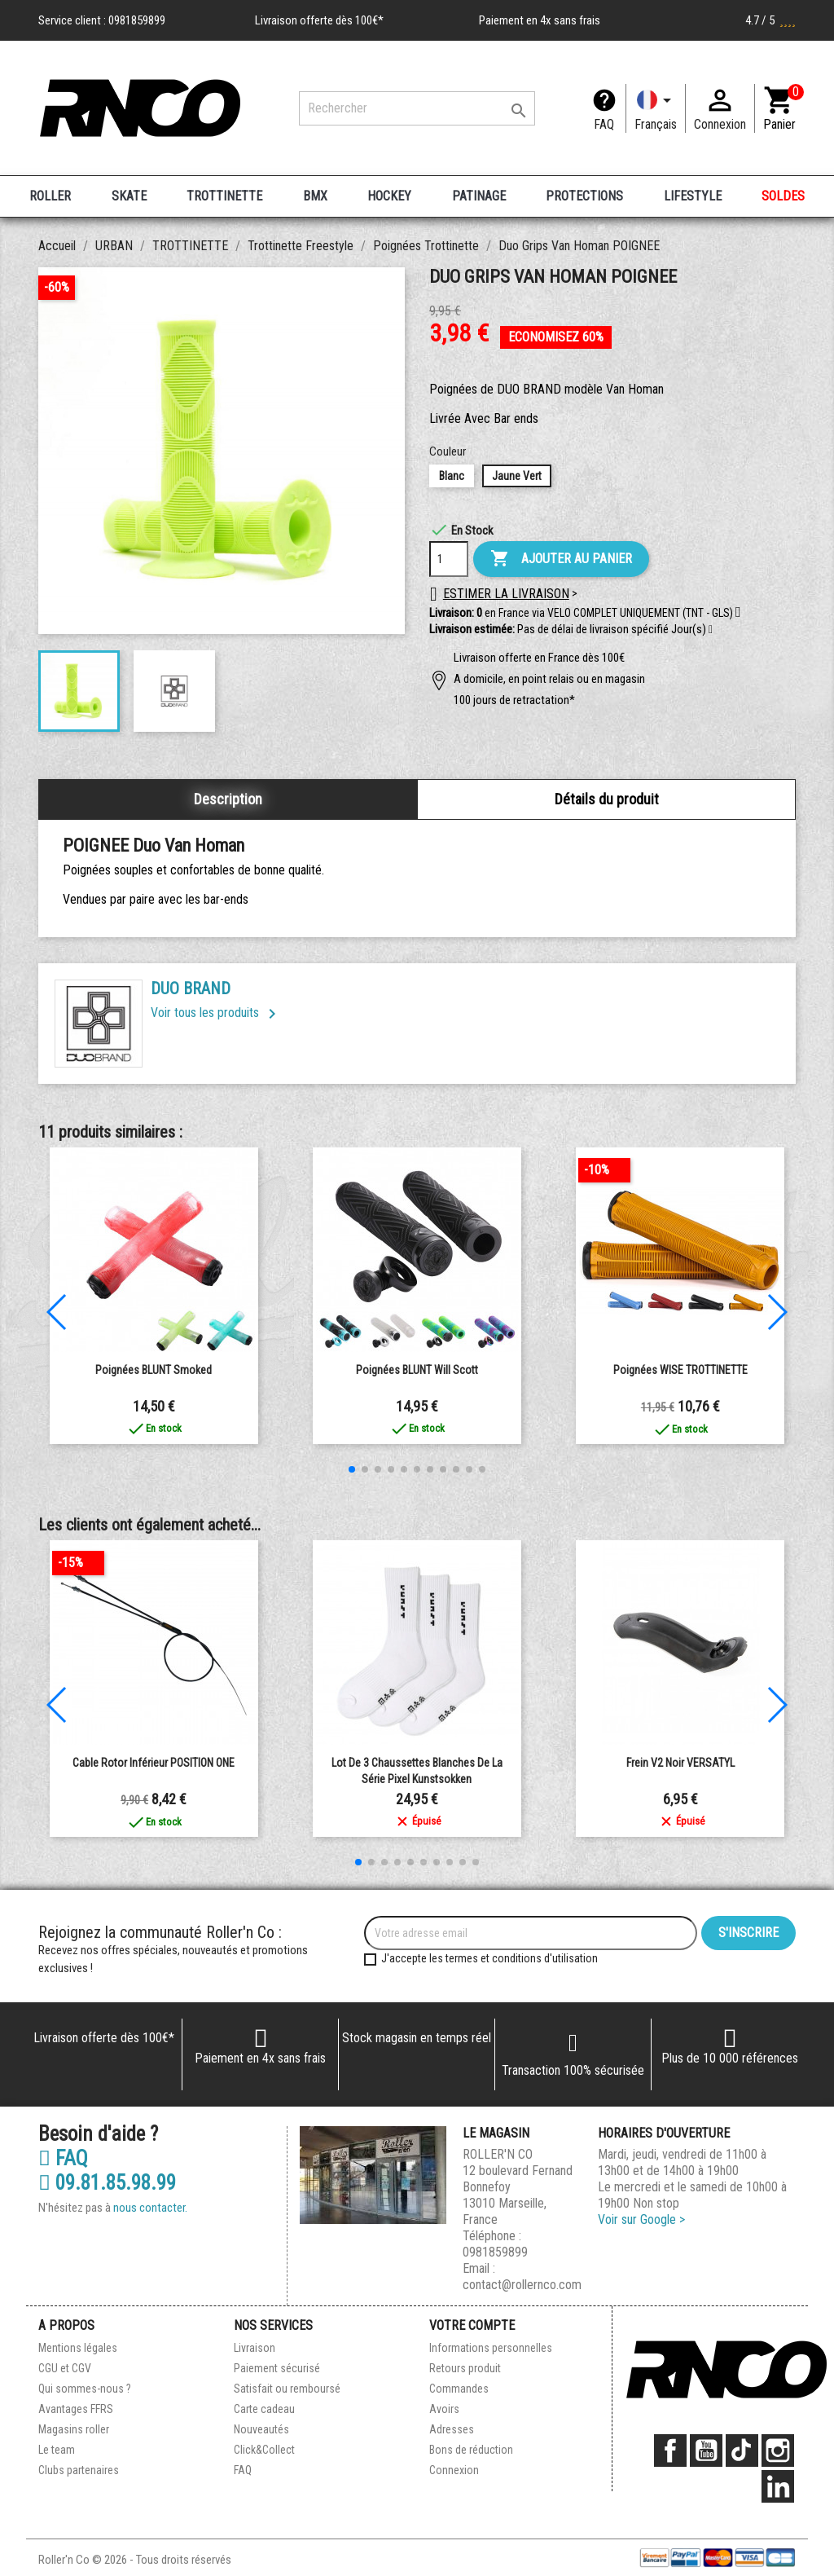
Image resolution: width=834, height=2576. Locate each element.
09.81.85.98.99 (107, 2183)
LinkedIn (778, 2486)
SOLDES (783, 196)
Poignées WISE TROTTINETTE (680, 1369)
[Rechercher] (417, 108)
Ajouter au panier (561, 559)
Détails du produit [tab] (607, 799)
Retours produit (465, 2368)
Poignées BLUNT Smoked (153, 1369)
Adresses (451, 2429)
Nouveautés (261, 2429)
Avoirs (444, 2408)
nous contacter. (150, 2207)
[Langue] (655, 108)
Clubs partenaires (78, 2470)
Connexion (454, 2470)
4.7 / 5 (770, 20)
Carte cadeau (264, 2408)
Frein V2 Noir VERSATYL (680, 1762)
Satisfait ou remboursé (287, 2388)
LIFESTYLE (693, 196)
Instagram (778, 2450)
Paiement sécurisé (277, 2368)
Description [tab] (228, 799)
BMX (315, 196)
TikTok (742, 2450)
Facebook (670, 2450)
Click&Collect (264, 2449)
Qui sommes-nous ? (84, 2388)
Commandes (459, 2388)
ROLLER (50, 196)
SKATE (129, 196)
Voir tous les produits (216, 1012)
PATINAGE (479, 196)
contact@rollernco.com (522, 2284)
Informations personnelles (490, 2347)
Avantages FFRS (75, 2408)
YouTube (706, 2450)
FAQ (604, 124)
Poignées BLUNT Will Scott (417, 1369)
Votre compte (472, 2325)
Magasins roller (73, 2429)
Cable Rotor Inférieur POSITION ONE (153, 1762)
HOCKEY (389, 196)
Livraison (254, 2347)
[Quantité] (448, 559)
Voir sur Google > (641, 2219)
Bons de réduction (471, 2449)
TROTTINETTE (224, 196)
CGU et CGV (64, 2368)
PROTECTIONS (584, 196)
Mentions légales (77, 2347)
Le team (56, 2449)
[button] (711, 630)
